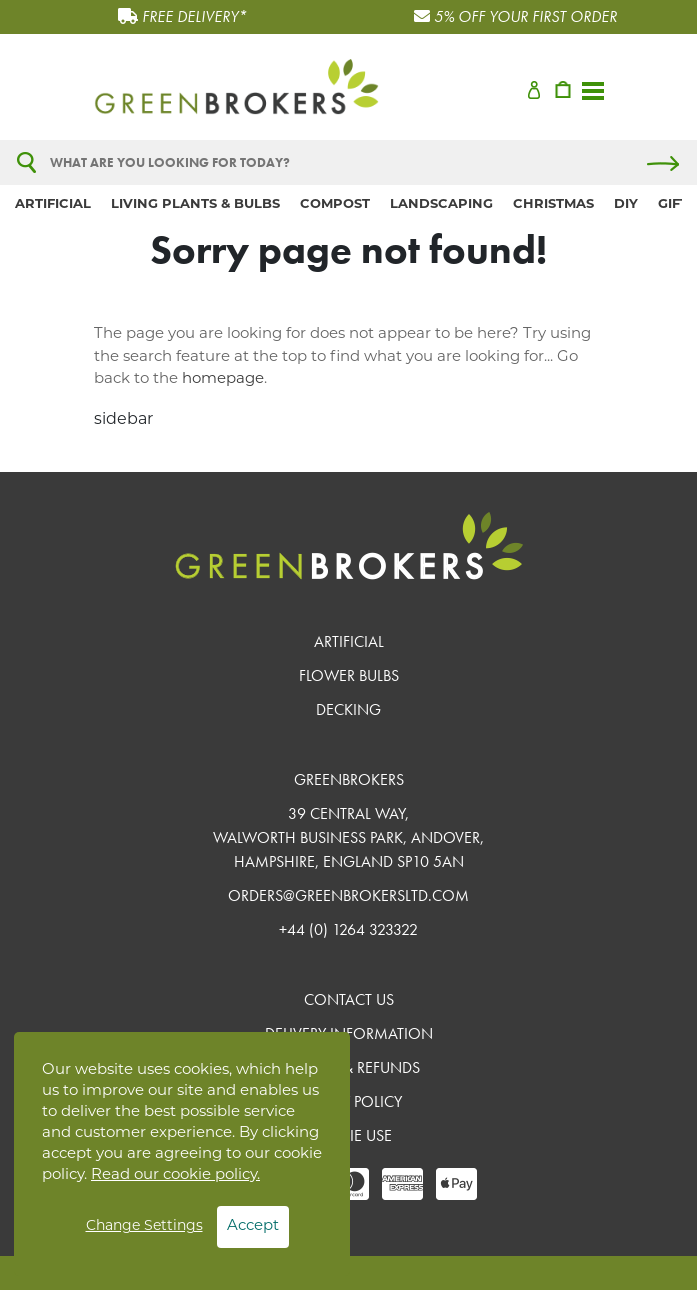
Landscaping (441, 204)
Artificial (53, 204)
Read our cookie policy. (175, 1175)
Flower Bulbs (349, 675)
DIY (626, 204)
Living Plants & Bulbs (195, 204)
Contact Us (349, 999)
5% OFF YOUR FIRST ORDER (525, 16)
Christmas (553, 204)
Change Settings (144, 1226)
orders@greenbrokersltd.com (348, 895)
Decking (348, 709)
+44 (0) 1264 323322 (348, 929)
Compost (335, 204)
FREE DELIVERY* (194, 16)
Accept (253, 1226)
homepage (223, 379)
